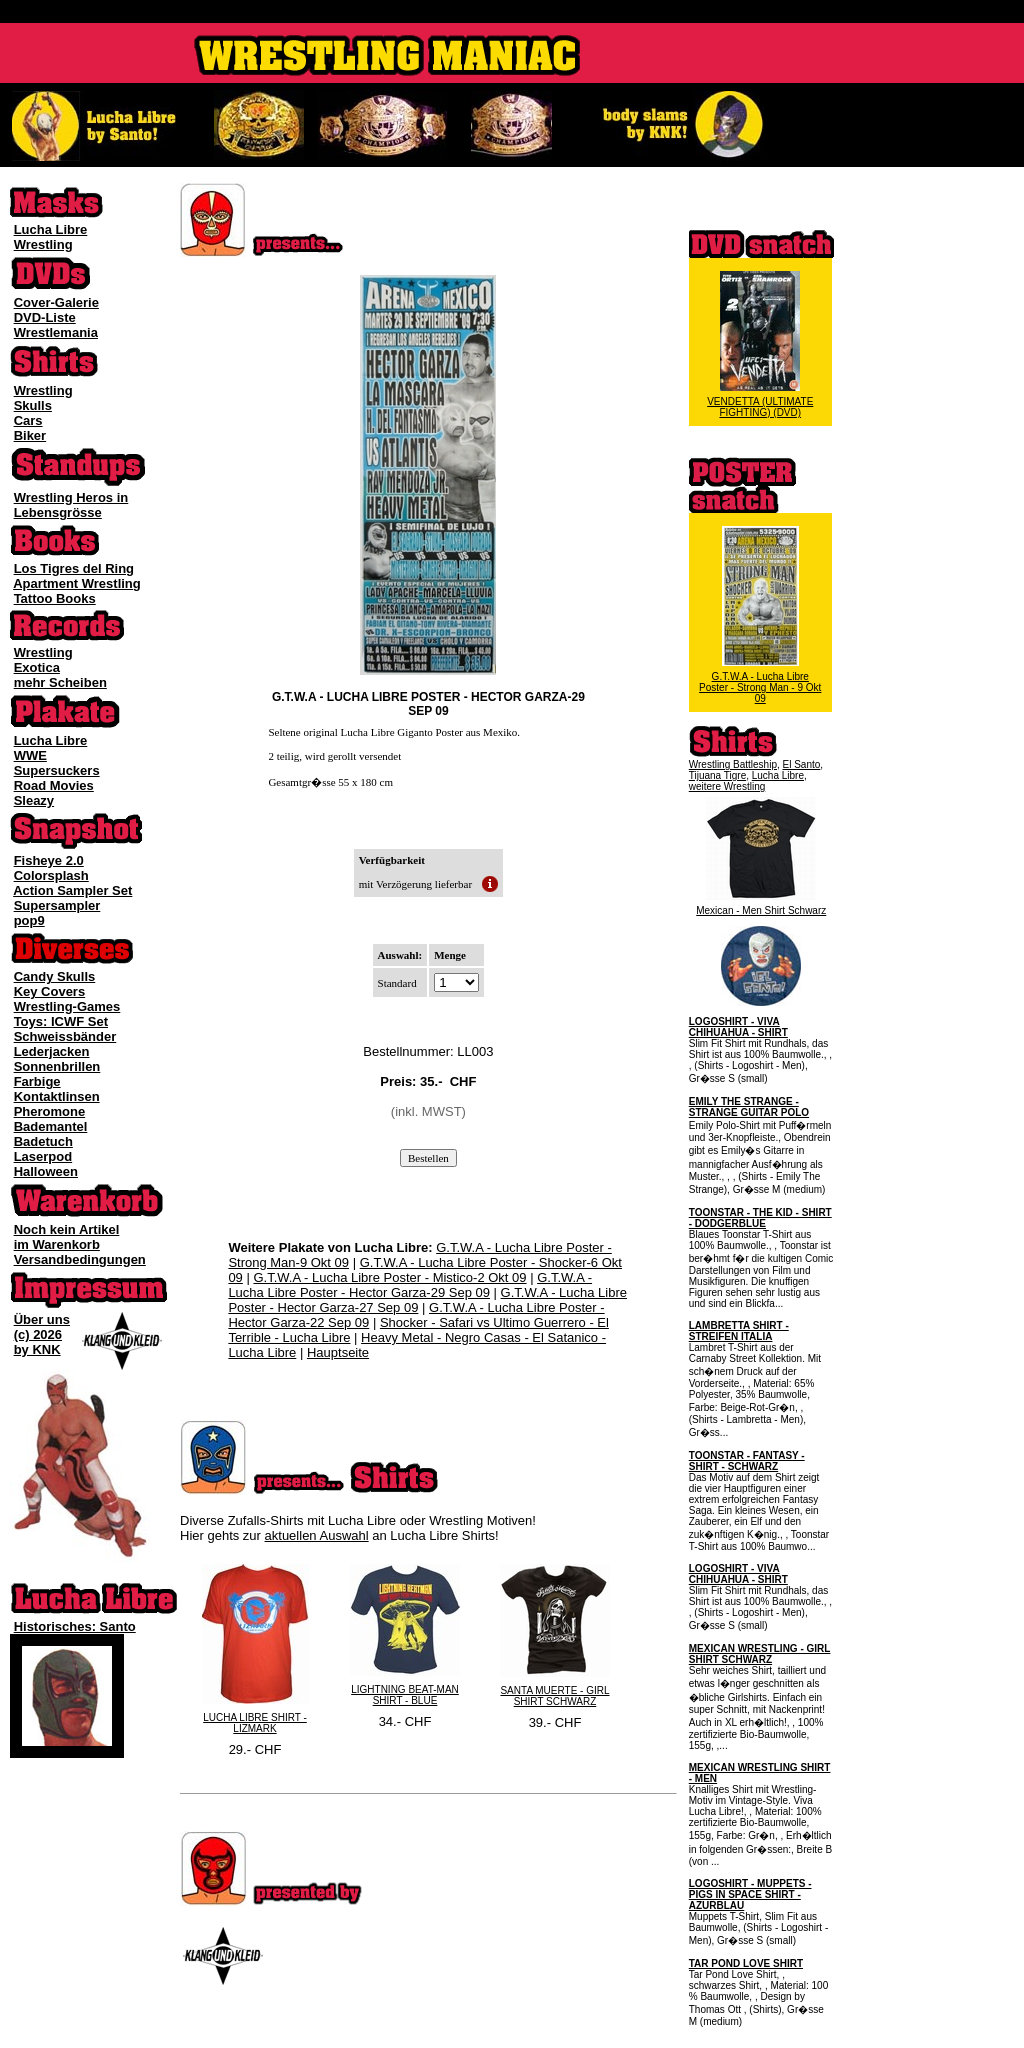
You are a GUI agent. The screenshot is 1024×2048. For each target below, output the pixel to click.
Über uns (42, 1319)
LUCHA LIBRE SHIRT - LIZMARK (255, 1723)
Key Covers (50, 991)
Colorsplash (51, 875)
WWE (30, 755)
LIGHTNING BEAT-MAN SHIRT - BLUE (405, 1695)
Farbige (37, 1081)
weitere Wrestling (727, 786)
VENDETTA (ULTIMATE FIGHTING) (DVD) (760, 407)
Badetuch (43, 1141)
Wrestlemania (56, 332)
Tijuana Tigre (717, 775)
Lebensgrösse (58, 512)
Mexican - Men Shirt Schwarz (761, 910)
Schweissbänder (65, 1036)
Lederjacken (52, 1051)
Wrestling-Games (67, 1006)
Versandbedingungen (80, 1259)
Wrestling (43, 244)
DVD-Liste (45, 317)
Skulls (33, 405)
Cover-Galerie (56, 302)
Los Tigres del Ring (74, 568)
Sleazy (34, 800)
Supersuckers (57, 770)
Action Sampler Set (72, 890)
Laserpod (43, 1156)
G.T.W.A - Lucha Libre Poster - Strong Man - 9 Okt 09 (760, 687)
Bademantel (51, 1126)
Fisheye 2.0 (49, 860)
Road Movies (54, 785)
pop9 (29, 920)
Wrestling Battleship (733, 764)
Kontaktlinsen (57, 1096)
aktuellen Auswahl (317, 1535)
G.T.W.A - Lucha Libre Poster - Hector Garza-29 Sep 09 (410, 1285)
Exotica (37, 667)
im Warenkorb (57, 1244)
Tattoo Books (55, 598)
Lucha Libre (51, 229)
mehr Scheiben (60, 682)
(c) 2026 (38, 1334)
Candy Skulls (55, 976)
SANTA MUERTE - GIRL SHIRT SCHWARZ (554, 1696)
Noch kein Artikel (67, 1229)
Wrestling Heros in (71, 497)
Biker (30, 435)
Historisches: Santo (75, 1626)
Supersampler (57, 905)
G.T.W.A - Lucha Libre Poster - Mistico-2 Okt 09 (389, 1277)
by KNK (37, 1349)
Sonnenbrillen (57, 1066)
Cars (28, 420)
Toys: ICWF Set (61, 1021)
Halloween (46, 1171)
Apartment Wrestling (77, 583)
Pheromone (50, 1111)
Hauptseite (338, 1352)
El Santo (802, 764)
